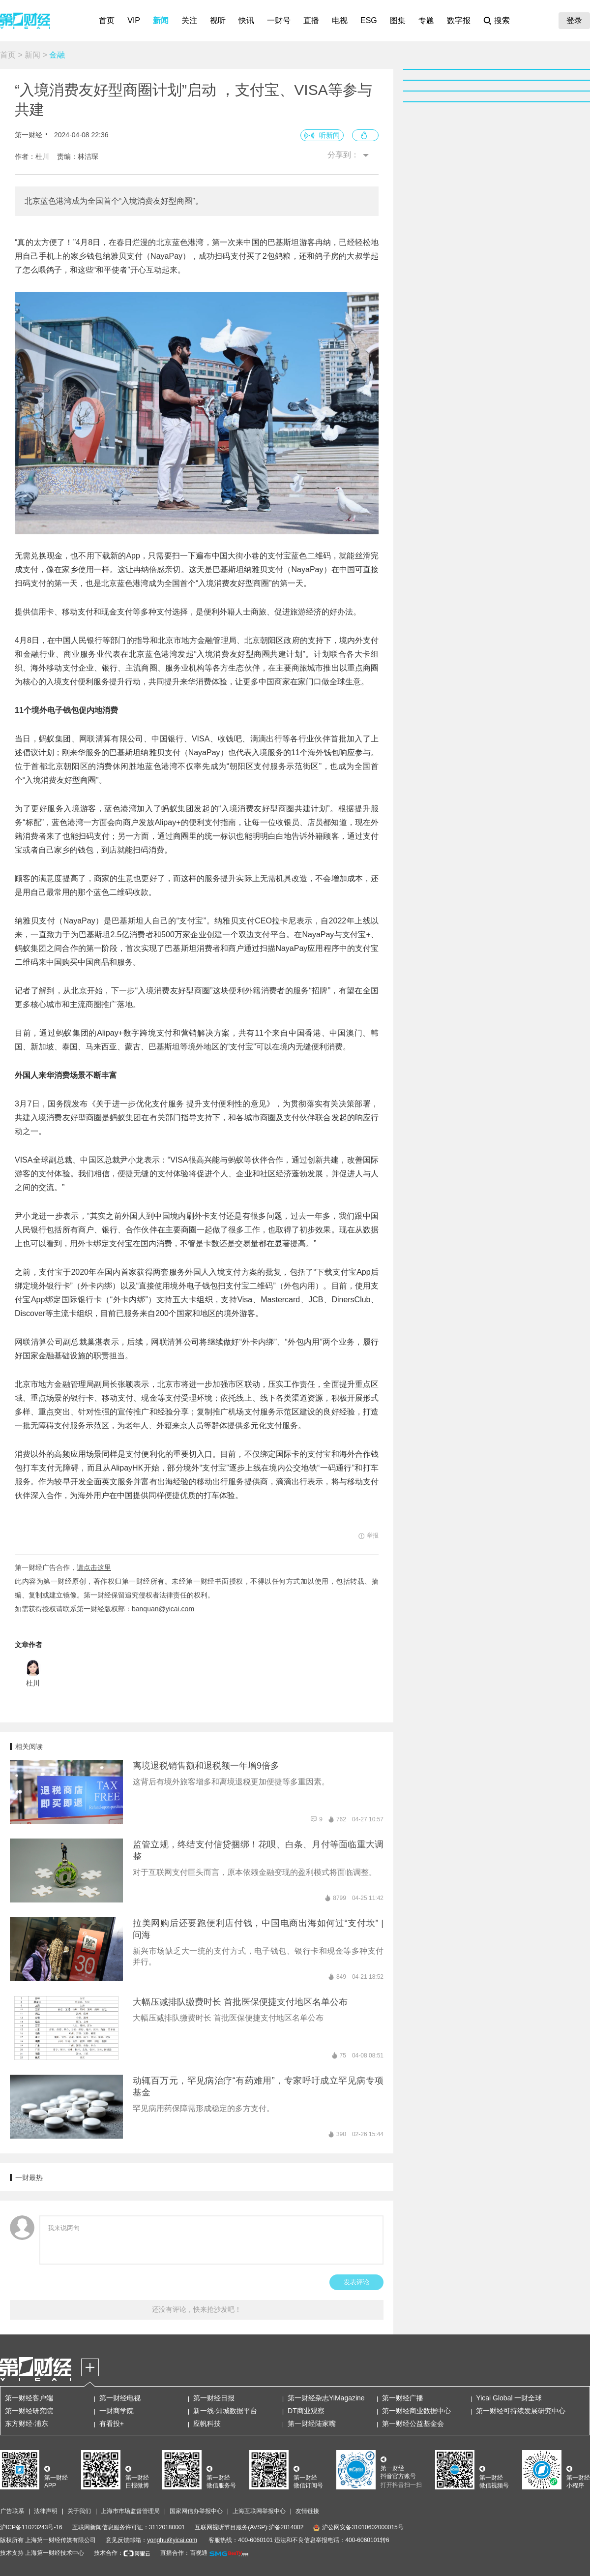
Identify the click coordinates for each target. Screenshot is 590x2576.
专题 (426, 20)
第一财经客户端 (29, 2398)
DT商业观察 (306, 2411)
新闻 (161, 20)
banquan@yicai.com (163, 1609)
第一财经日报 (214, 2398)
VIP (133, 20)
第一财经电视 (120, 2398)
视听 (218, 20)
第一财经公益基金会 (413, 2423)
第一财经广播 (402, 2398)
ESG (368, 20)
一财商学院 (116, 2411)
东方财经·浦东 (26, 2423)
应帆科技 (207, 2423)
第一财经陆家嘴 (312, 2423)
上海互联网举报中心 (259, 2511)
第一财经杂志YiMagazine (326, 2398)
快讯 (246, 20)
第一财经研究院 (29, 2411)
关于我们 (79, 2511)
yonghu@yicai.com (172, 2540)
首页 (107, 20)
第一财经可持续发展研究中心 (520, 2411)
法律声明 (46, 2511)
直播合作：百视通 (183, 2552)
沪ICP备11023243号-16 (31, 2527)
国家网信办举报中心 (196, 2511)
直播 (311, 20)
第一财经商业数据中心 (416, 2411)
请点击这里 (94, 1567)
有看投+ (111, 2423)
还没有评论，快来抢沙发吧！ (196, 2309)
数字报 (459, 20)
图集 (398, 20)
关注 (189, 20)
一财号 (279, 20)
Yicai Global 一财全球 (509, 2398)
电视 (340, 20)
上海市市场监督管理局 (130, 2511)
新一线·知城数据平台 (225, 2411)
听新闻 (329, 135)
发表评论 (356, 2282)
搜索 (502, 20)
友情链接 (307, 2511)
